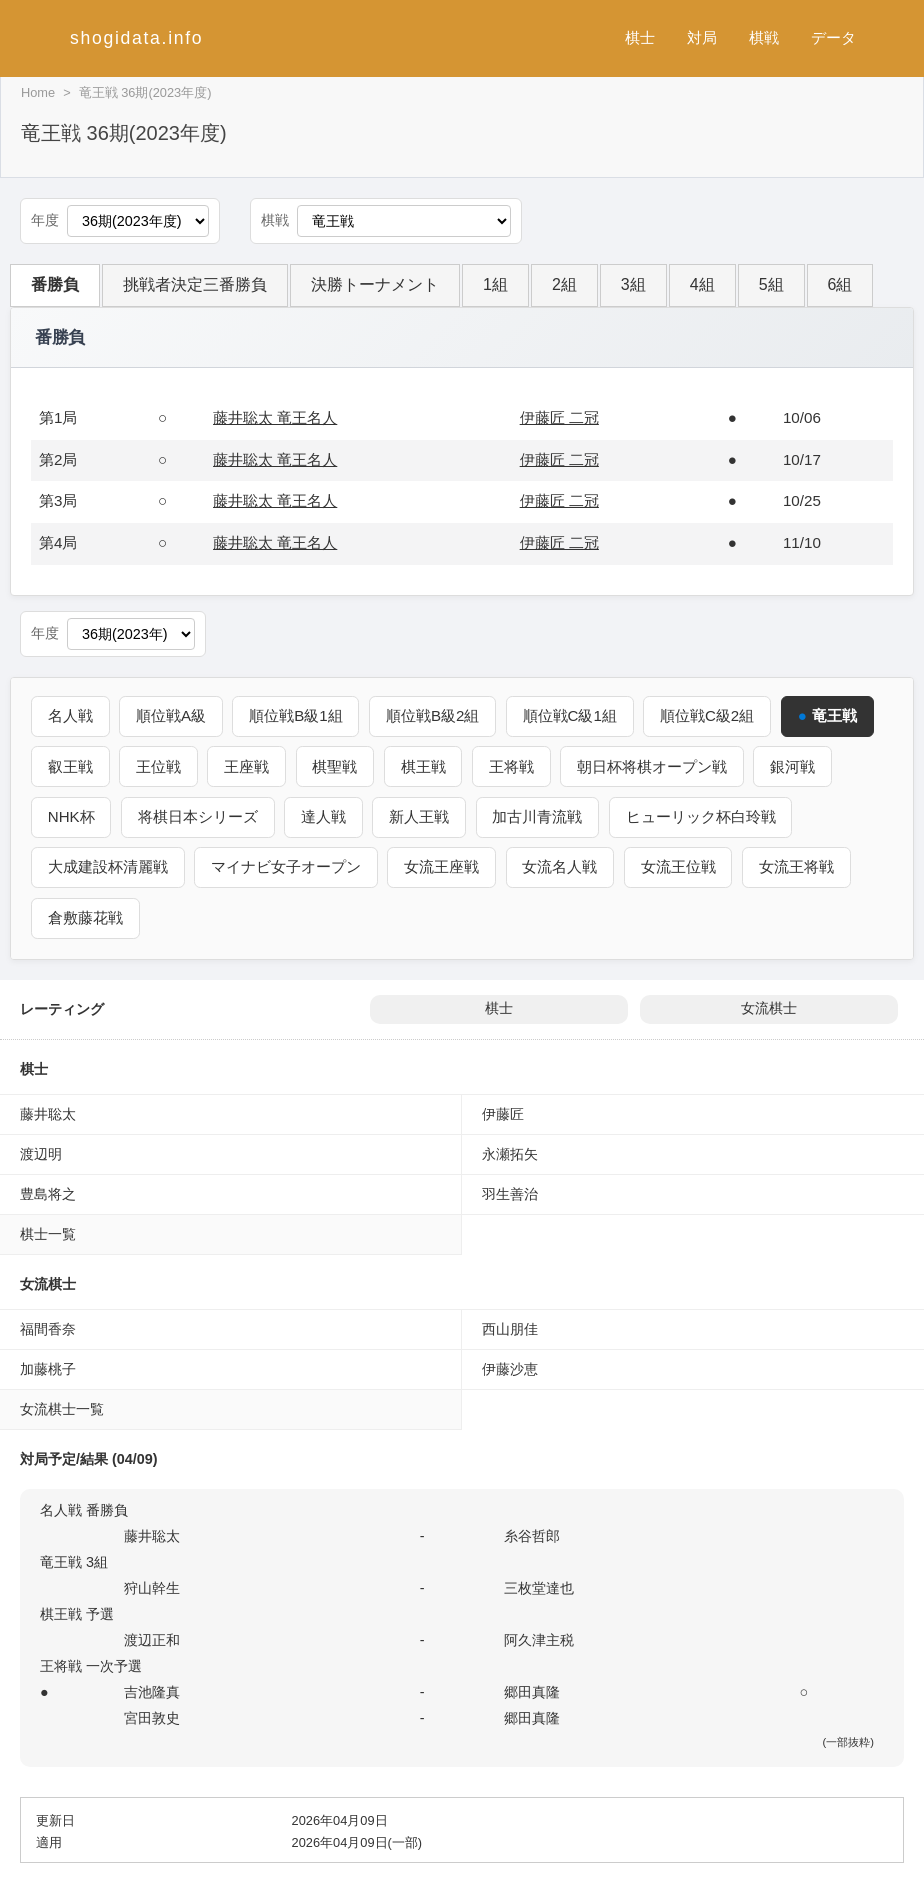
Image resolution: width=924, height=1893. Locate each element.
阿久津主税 (539, 1639)
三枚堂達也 (539, 1587)
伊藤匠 (503, 1113)
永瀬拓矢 (510, 1153)
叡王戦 (70, 765)
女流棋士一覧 (62, 1408)
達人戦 (324, 816)
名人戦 (70, 715)
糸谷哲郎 (532, 1535)
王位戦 (159, 765)
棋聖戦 (336, 765)
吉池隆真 (152, 1691)
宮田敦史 (152, 1717)
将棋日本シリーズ (199, 816)
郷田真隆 (532, 1691)
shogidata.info (136, 38)
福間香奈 (48, 1328)
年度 (45, 220)
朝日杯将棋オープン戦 (655, 765)
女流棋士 (769, 1007)
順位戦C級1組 (572, 715)
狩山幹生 (152, 1587)
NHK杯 (71, 816)
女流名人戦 (561, 866)
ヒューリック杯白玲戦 (703, 816)
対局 (702, 37)
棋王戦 (424, 765)
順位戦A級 (172, 715)
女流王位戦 (679, 866)
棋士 (640, 37)
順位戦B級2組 (435, 715)
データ (833, 37)
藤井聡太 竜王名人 (275, 417)
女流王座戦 (442, 866)
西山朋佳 (510, 1328)
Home (38, 92)
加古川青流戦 (539, 816)
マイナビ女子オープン (287, 866)
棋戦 (764, 37)
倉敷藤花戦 (85, 917)
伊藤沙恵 (510, 1368)
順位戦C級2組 (710, 715)
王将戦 (513, 765)
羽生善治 (510, 1193)
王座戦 (247, 765)
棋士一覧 (48, 1233)
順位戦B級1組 (297, 715)
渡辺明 (41, 1153)
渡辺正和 (152, 1639)
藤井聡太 (48, 1113)
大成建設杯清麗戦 (108, 866)
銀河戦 (795, 765)
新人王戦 (421, 816)
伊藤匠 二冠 (559, 417)
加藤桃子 (48, 1368)
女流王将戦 (798, 866)
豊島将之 (48, 1193)
